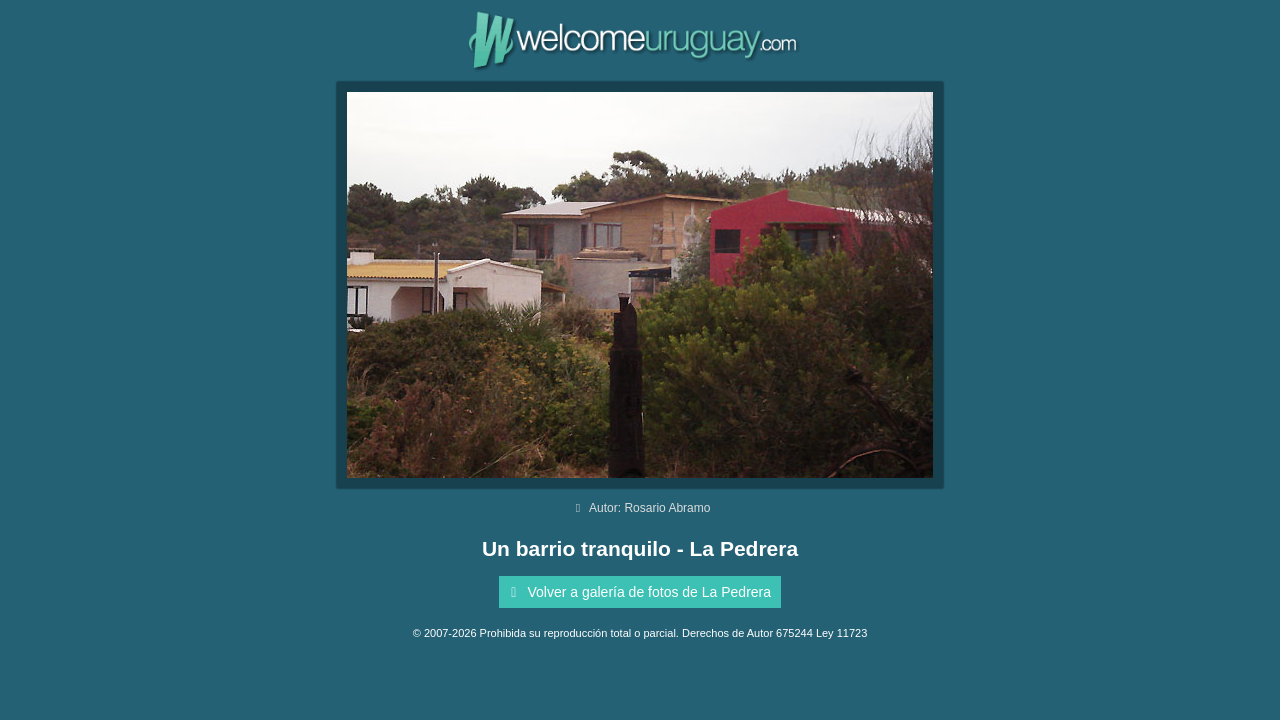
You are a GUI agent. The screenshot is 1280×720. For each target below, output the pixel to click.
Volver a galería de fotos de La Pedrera (637, 592)
